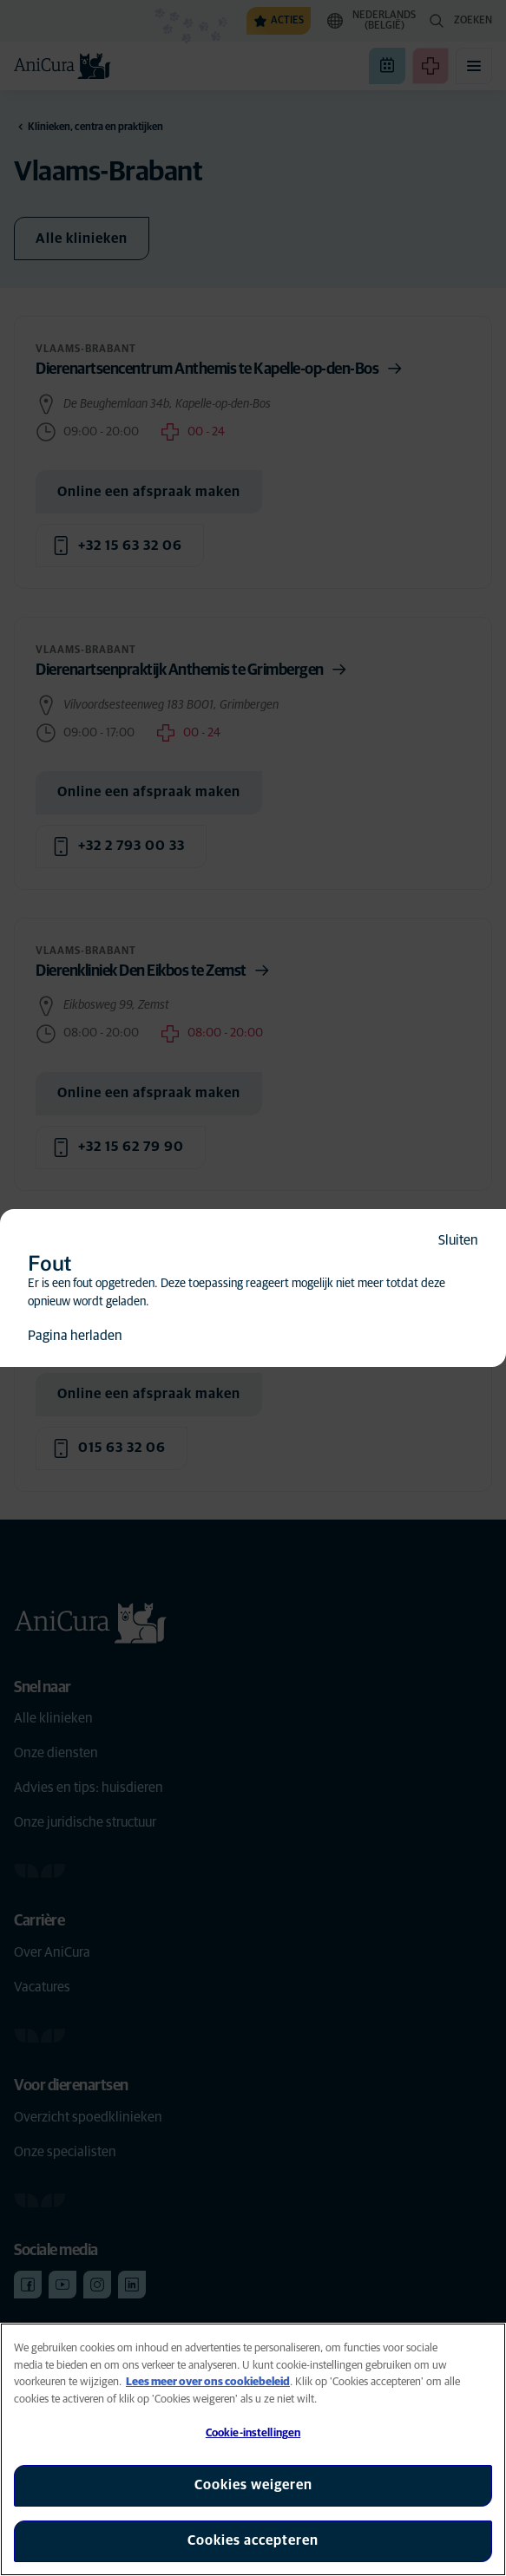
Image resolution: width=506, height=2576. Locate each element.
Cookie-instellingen (253, 2433)
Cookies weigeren (253, 2485)
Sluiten (458, 1240)
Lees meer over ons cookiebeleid (208, 2382)
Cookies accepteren (253, 2540)
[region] (253, 2449)
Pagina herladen (75, 1336)
